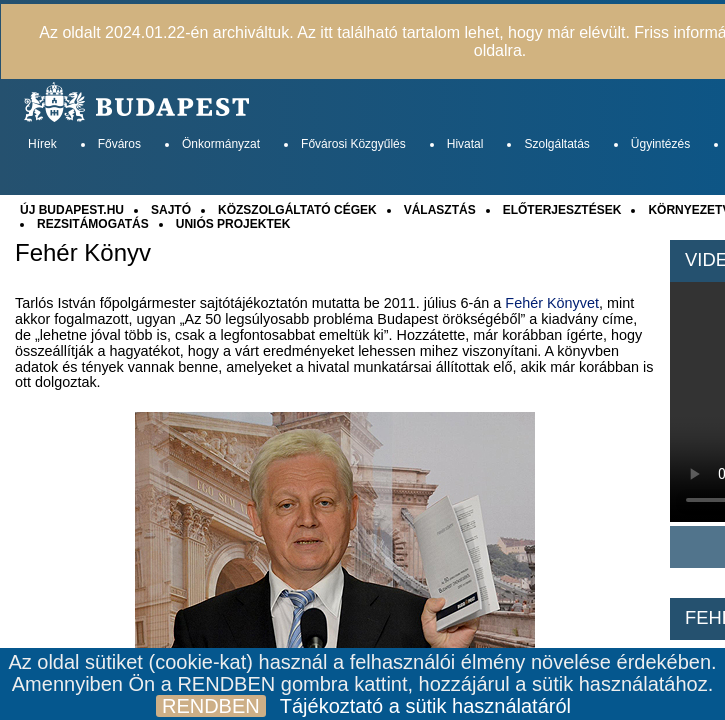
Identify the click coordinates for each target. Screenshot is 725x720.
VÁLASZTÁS (440, 210)
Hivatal (465, 144)
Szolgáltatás (556, 144)
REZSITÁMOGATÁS (93, 224)
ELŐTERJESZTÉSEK (562, 210)
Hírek (42, 144)
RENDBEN (211, 706)
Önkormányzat (221, 144)
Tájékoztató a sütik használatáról (425, 706)
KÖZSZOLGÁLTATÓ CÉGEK (297, 210)
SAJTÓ (171, 210)
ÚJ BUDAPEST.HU (72, 210)
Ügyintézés (660, 144)
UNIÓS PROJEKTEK (233, 224)
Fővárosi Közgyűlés (353, 144)
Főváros (119, 144)
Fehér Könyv (83, 253)
